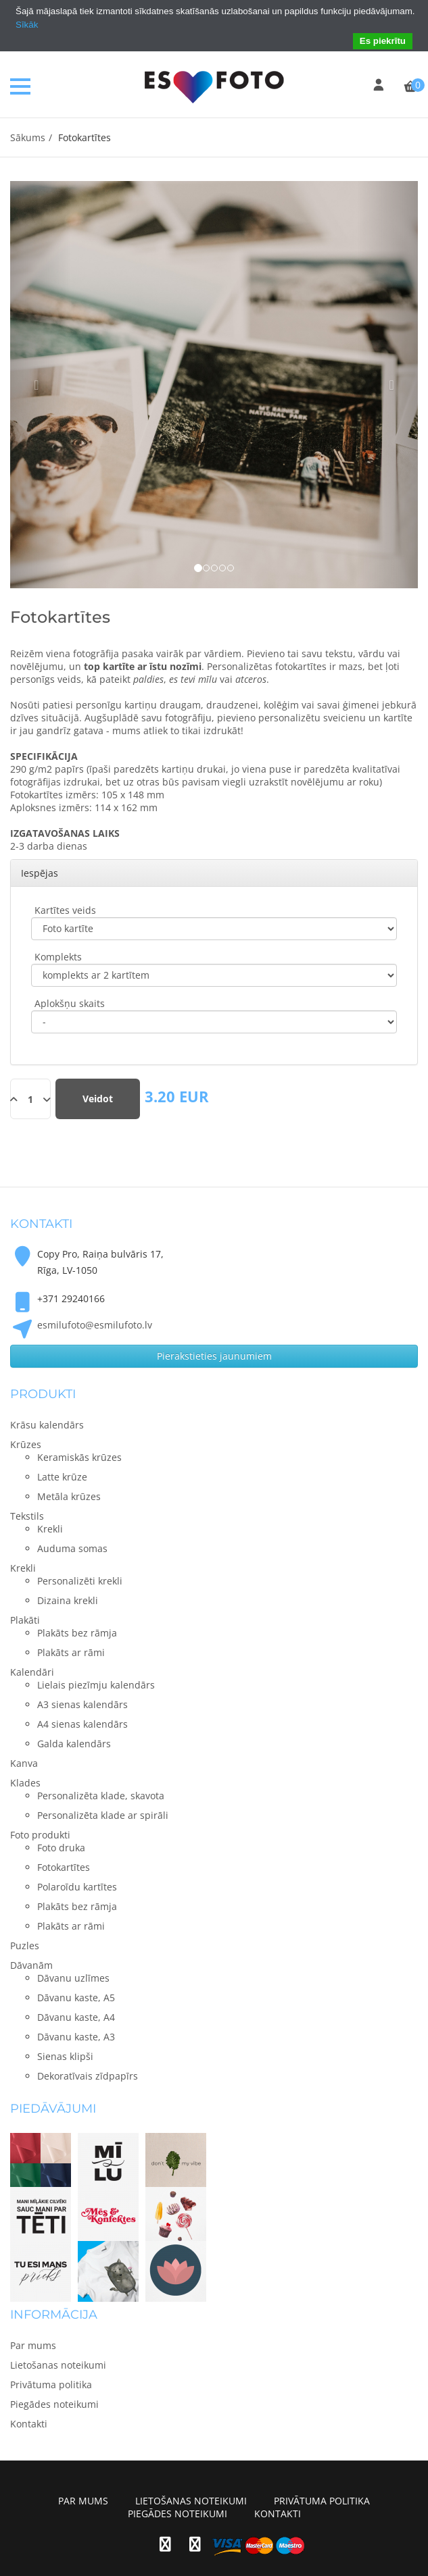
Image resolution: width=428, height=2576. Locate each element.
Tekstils (27, 1516)
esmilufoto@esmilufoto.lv (94, 1324)
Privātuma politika (51, 2384)
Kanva (24, 1763)
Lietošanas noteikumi (58, 2365)
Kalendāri (32, 1672)
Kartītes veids (65, 910)
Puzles (24, 1945)
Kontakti (28, 2423)
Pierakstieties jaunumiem (214, 1355)
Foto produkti (40, 1834)
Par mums (33, 2345)
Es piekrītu (383, 41)
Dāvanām (31, 1965)
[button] (40, 384)
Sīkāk (27, 25)
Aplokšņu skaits (69, 1003)
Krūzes (25, 1444)
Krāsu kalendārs (47, 1424)
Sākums (27, 137)
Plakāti (25, 1620)
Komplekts (58, 956)
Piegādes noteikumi (54, 2404)
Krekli (23, 1568)
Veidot (97, 1098)
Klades (25, 1782)
